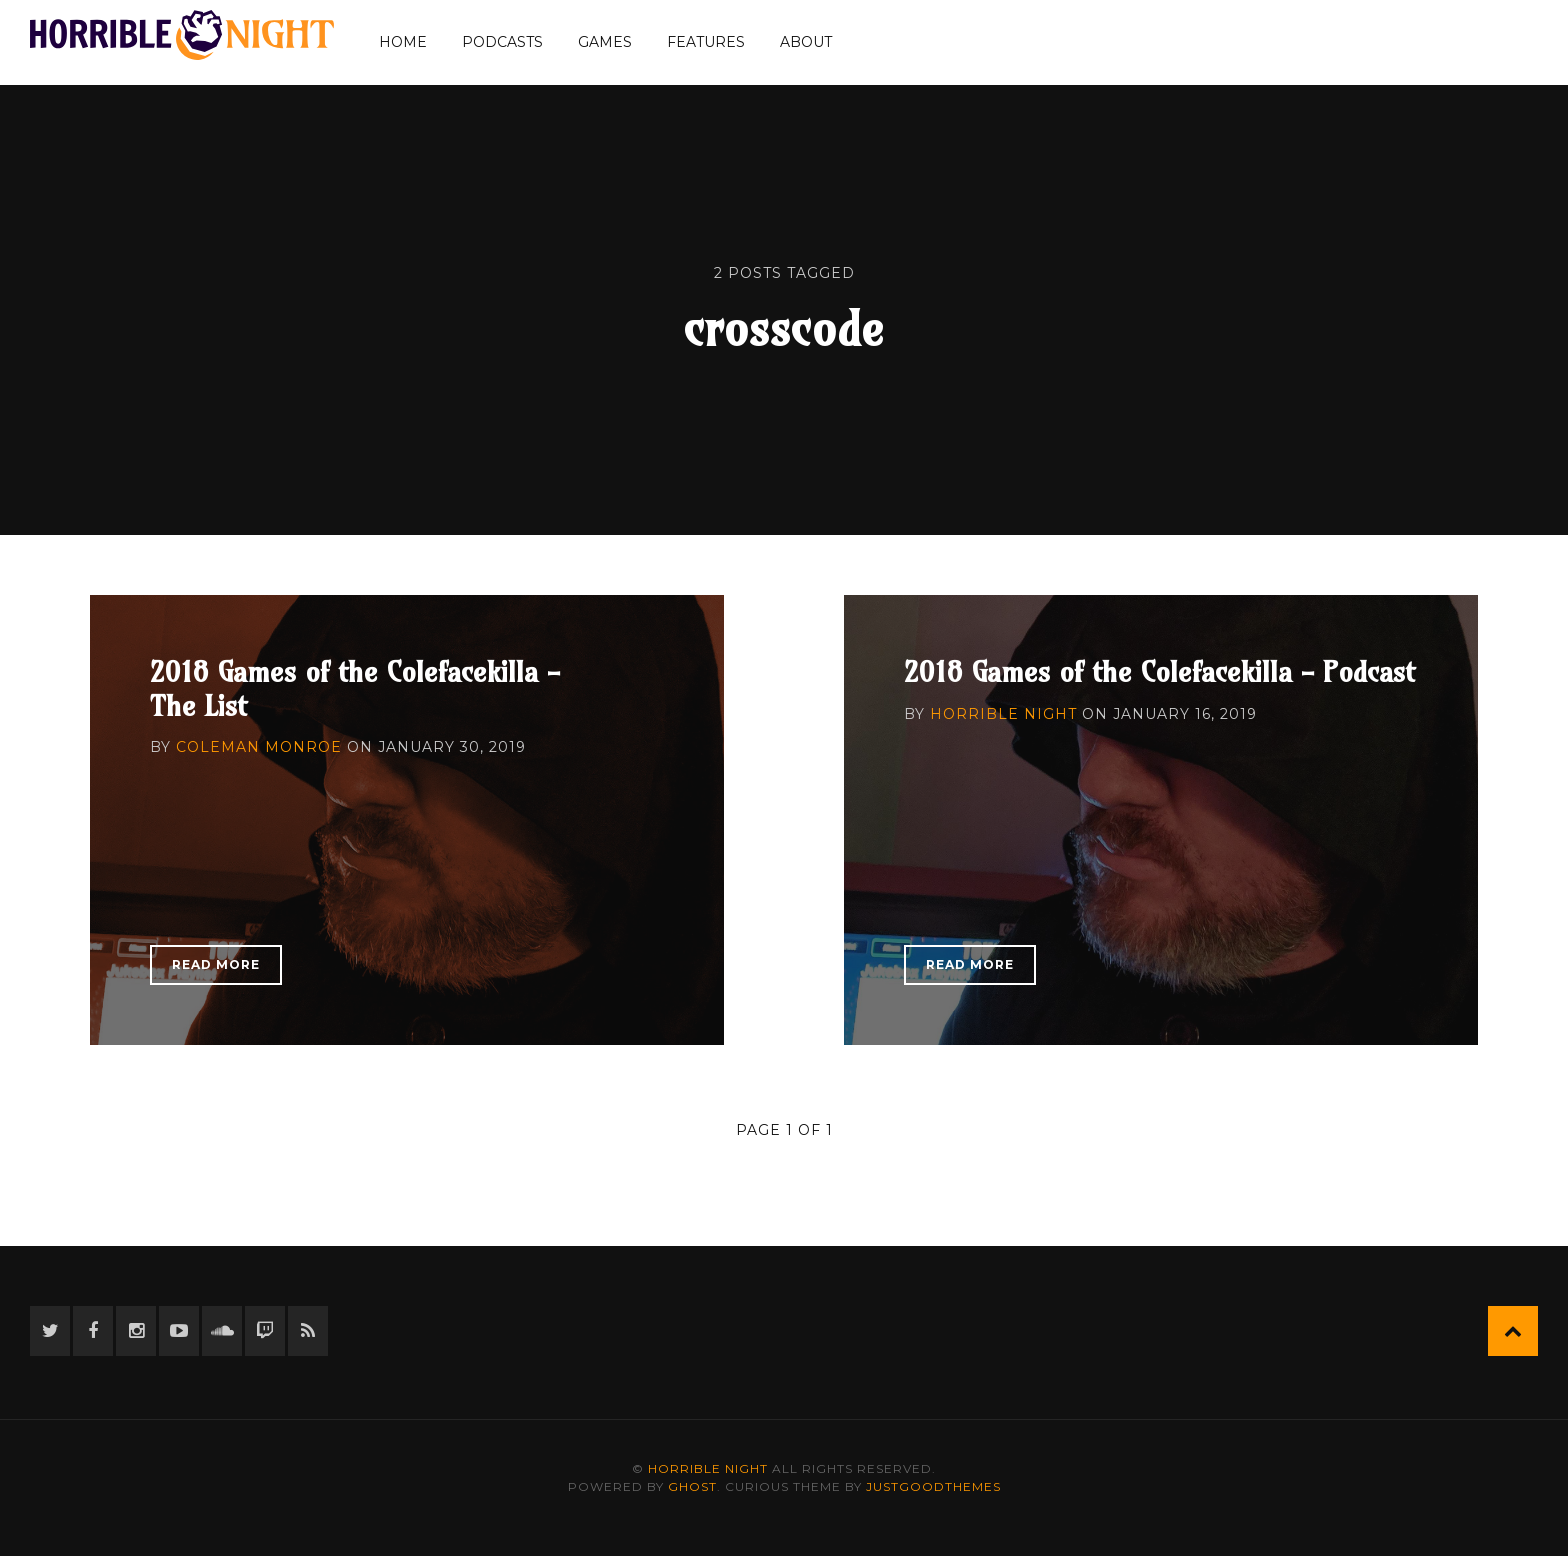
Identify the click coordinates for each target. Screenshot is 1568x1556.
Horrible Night (1003, 714)
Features (706, 42)
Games (605, 42)
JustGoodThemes (933, 1486)
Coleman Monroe (259, 747)
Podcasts (502, 42)
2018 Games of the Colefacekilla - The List (355, 688)
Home (403, 42)
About (806, 42)
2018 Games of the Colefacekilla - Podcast (1159, 671)
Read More (216, 964)
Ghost (692, 1486)
